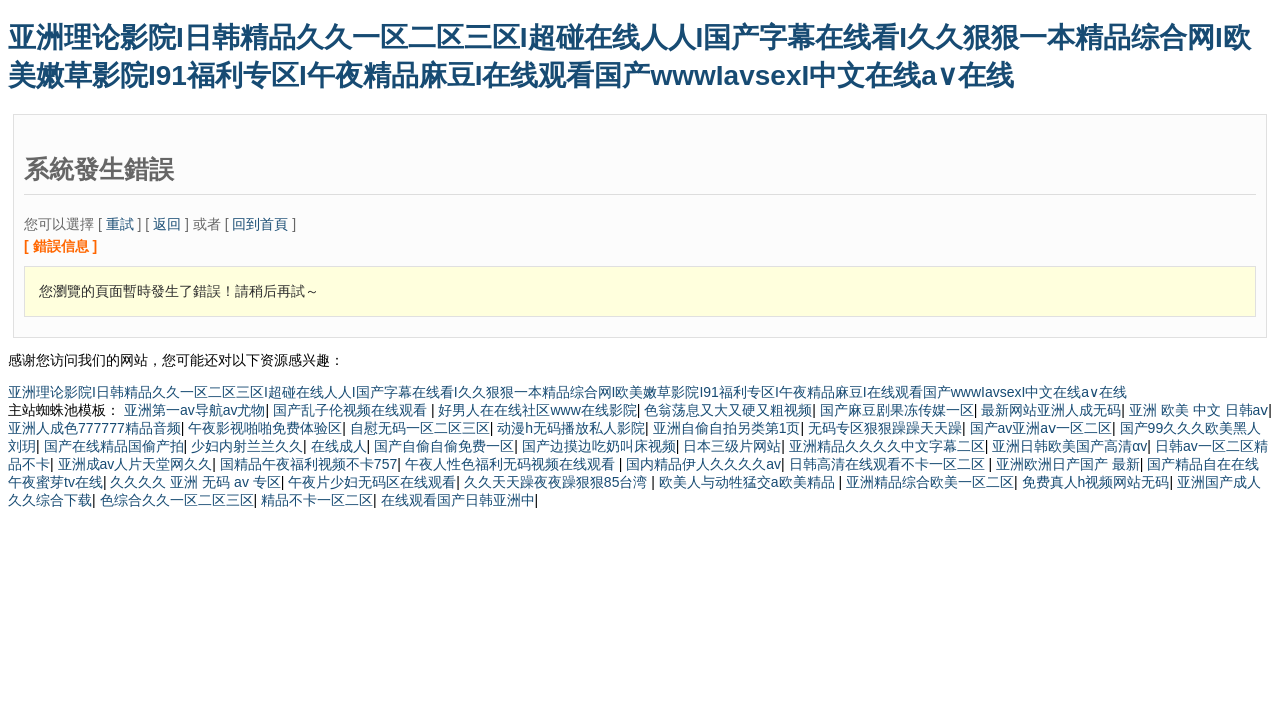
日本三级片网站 (732, 446)
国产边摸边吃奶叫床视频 (599, 446)
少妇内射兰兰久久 (247, 446)
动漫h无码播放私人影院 (571, 428)
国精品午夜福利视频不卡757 (308, 464)
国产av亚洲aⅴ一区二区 (1041, 428)
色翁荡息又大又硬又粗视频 (728, 410)
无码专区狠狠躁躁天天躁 (885, 428)
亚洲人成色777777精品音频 (94, 428)
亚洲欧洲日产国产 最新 (1068, 464)
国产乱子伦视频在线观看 (352, 410)
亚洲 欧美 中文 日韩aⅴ (1198, 410)
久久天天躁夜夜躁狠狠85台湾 (557, 482)
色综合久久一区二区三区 (177, 500)
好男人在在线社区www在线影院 (537, 410)
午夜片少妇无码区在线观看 (372, 482)
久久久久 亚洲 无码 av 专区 (195, 482)
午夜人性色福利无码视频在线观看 (512, 464)
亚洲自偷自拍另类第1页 (727, 428)
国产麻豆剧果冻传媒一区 (897, 410)
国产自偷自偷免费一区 (444, 446)
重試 (120, 224)
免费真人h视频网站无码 (1096, 482)
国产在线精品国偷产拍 (114, 446)
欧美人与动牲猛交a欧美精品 (749, 482)
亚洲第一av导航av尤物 (195, 410)
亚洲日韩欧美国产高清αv (1069, 446)
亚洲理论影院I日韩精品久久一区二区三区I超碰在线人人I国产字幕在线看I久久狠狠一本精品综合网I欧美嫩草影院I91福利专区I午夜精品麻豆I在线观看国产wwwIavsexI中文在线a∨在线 (567, 392)
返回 (167, 224)
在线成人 (339, 446)
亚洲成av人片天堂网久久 (135, 464)
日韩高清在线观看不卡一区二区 (889, 464)
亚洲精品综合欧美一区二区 (930, 482)
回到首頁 (260, 224)
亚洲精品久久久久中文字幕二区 (887, 446)
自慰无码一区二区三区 (420, 428)
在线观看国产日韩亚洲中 (458, 500)
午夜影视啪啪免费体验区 (265, 428)
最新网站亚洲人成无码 (1051, 410)
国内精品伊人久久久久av (703, 464)
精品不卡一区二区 (317, 500)
